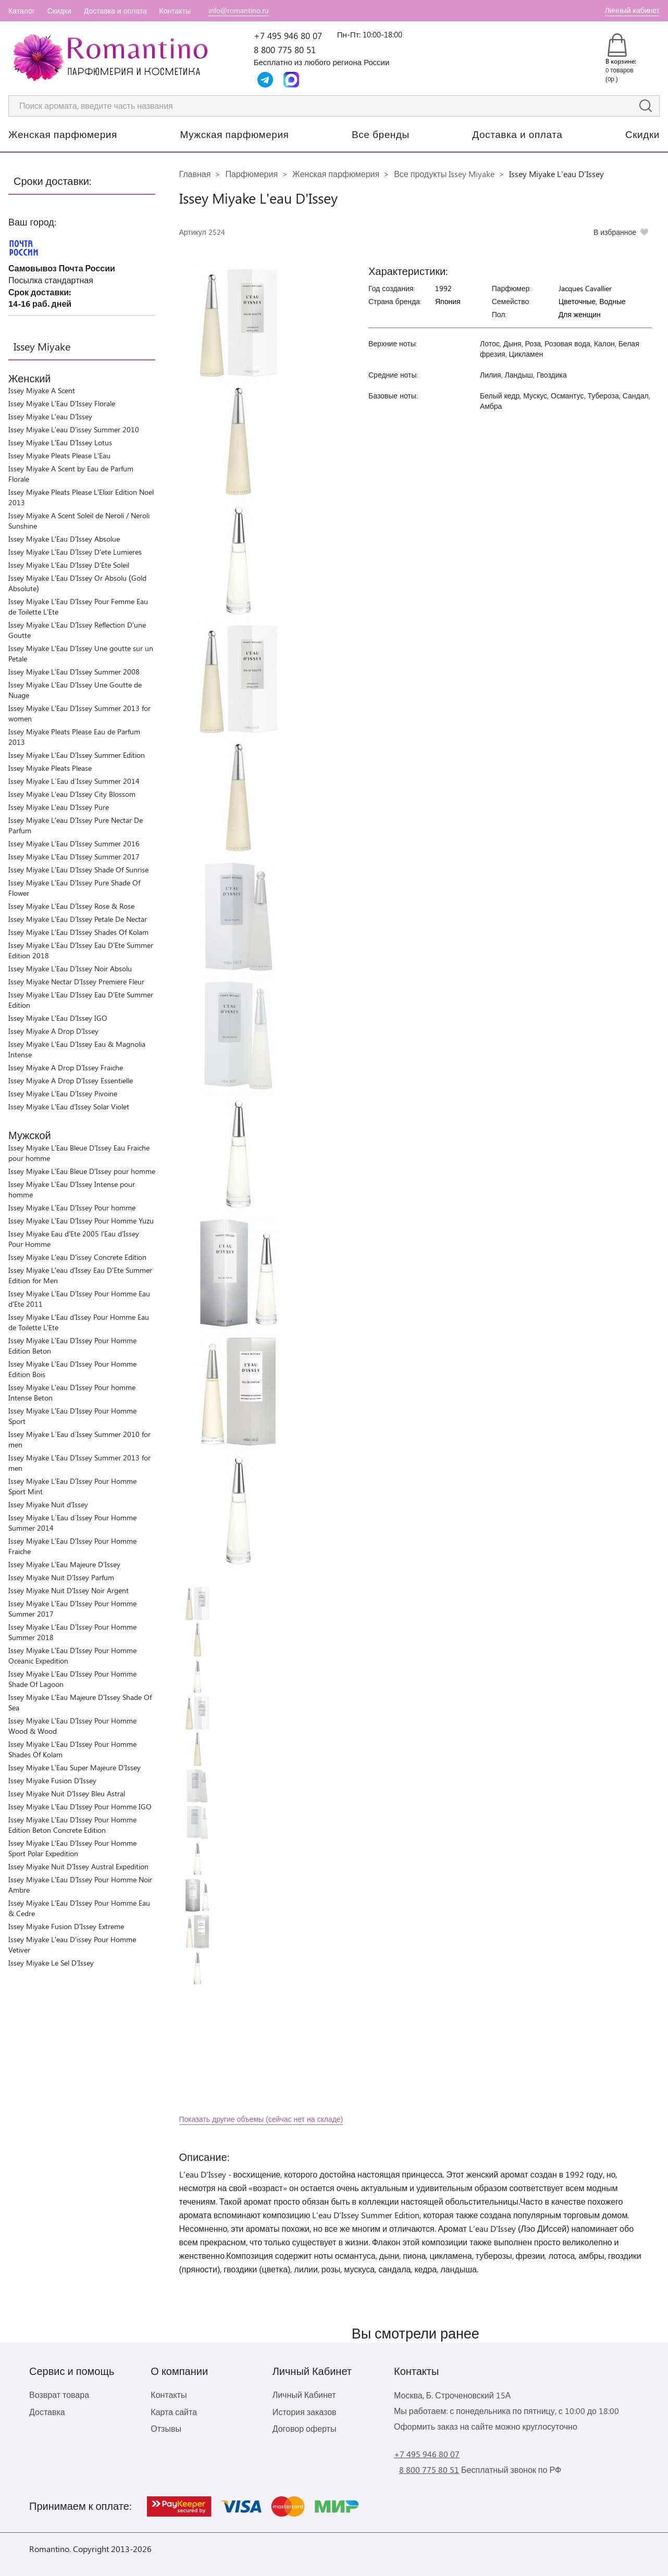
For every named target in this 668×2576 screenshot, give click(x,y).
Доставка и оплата (115, 11)
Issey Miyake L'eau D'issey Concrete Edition (77, 1257)
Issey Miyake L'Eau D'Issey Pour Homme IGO (80, 1806)
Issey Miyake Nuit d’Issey (48, 1504)
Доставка (47, 2411)
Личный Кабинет (304, 2394)
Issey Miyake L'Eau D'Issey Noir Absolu (70, 968)
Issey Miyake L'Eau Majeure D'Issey (64, 1564)
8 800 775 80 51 (285, 49)
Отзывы (166, 2428)
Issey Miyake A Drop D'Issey (53, 1031)
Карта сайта (174, 2411)
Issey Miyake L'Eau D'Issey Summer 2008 (74, 672)
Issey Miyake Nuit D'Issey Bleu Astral (66, 1793)
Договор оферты (305, 2428)
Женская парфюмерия (62, 134)
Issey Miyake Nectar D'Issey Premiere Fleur (76, 981)
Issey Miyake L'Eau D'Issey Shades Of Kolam (78, 932)
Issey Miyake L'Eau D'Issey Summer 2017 (74, 856)
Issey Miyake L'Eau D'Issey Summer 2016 (74, 843)
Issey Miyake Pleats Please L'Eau (59, 455)
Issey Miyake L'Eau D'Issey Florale (61, 403)
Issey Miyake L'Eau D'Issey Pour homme (71, 1207)
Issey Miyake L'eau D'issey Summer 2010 (73, 429)
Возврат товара (59, 2394)
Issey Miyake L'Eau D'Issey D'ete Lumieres (75, 552)
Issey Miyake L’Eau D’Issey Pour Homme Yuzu (81, 1221)
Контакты (175, 11)
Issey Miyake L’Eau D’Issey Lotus (60, 442)
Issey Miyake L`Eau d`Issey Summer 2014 (74, 781)
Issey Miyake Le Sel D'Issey (51, 1963)
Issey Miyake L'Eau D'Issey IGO (57, 1018)
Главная (195, 173)
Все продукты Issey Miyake (444, 173)
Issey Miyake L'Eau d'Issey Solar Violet (68, 1106)
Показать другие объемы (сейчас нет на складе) (261, 2119)
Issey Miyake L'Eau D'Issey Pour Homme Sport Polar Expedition (72, 1848)
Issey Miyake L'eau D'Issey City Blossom (71, 794)
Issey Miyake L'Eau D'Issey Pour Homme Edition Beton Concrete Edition (72, 1825)
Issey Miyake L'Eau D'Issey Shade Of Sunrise (78, 869)
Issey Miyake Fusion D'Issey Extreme (66, 1926)
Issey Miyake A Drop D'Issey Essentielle (70, 1080)
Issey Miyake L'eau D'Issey (50, 416)
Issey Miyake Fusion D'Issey (52, 1780)
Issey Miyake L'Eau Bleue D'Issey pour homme (81, 1171)
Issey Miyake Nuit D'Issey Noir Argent (68, 1590)
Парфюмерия (251, 173)
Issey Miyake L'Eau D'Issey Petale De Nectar (77, 919)
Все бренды (381, 134)
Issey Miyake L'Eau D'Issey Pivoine (62, 1093)
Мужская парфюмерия (234, 134)
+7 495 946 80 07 (288, 35)
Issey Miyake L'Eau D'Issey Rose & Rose (71, 906)
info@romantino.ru (238, 10)
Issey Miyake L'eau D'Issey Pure (58, 807)
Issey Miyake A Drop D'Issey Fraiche (65, 1067)
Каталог (21, 11)
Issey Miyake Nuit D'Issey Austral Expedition (78, 1866)
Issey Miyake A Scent (41, 390)
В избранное (614, 232)
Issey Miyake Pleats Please (50, 768)
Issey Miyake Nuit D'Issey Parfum (61, 1577)
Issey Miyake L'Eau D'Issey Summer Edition (76, 755)
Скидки (59, 11)
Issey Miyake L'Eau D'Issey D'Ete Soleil (68, 565)
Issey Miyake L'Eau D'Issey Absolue (64, 539)
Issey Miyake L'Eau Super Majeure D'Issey (74, 1767)
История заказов (305, 2411)
